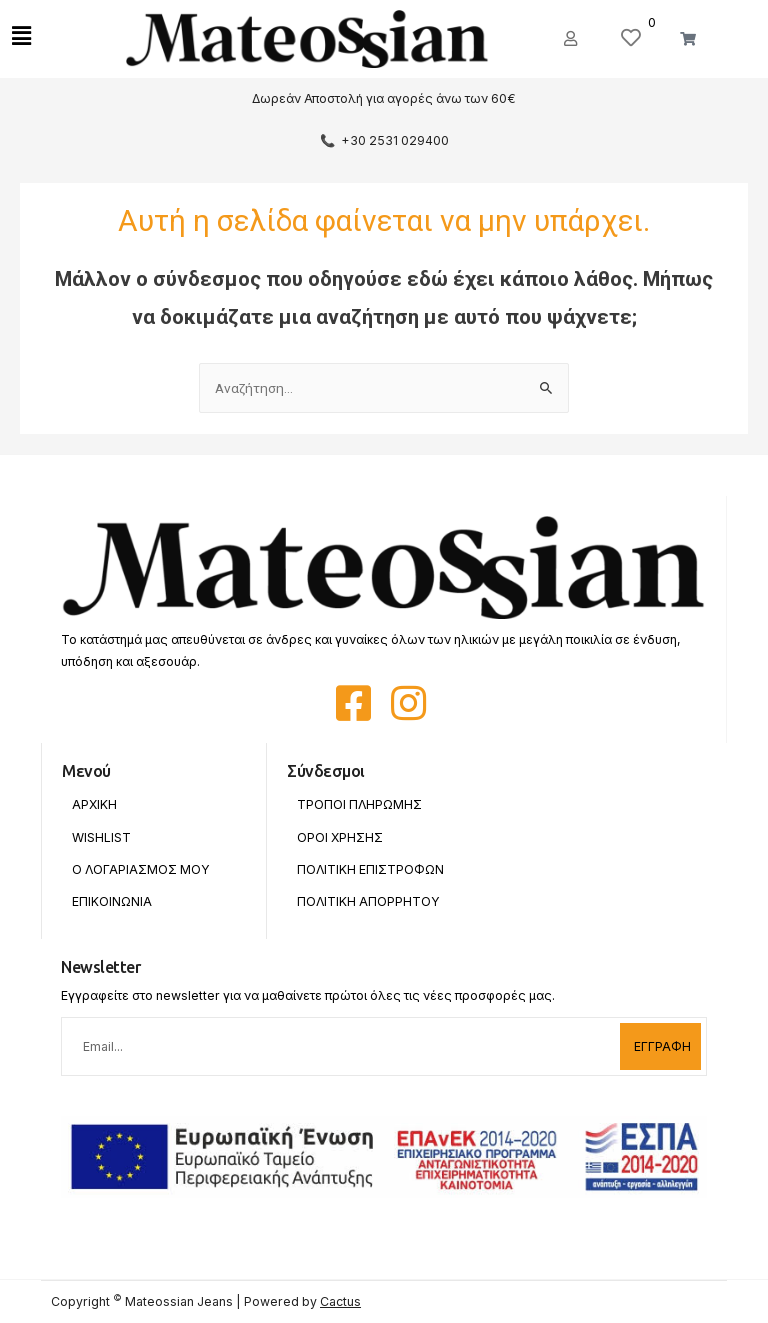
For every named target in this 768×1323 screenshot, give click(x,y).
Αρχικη (94, 804)
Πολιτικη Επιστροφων (370, 869)
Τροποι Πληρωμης (359, 804)
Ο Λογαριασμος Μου (141, 869)
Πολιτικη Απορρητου (368, 901)
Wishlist (101, 837)
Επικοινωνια (112, 901)
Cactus (340, 1301)
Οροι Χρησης (340, 837)
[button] (573, 39)
